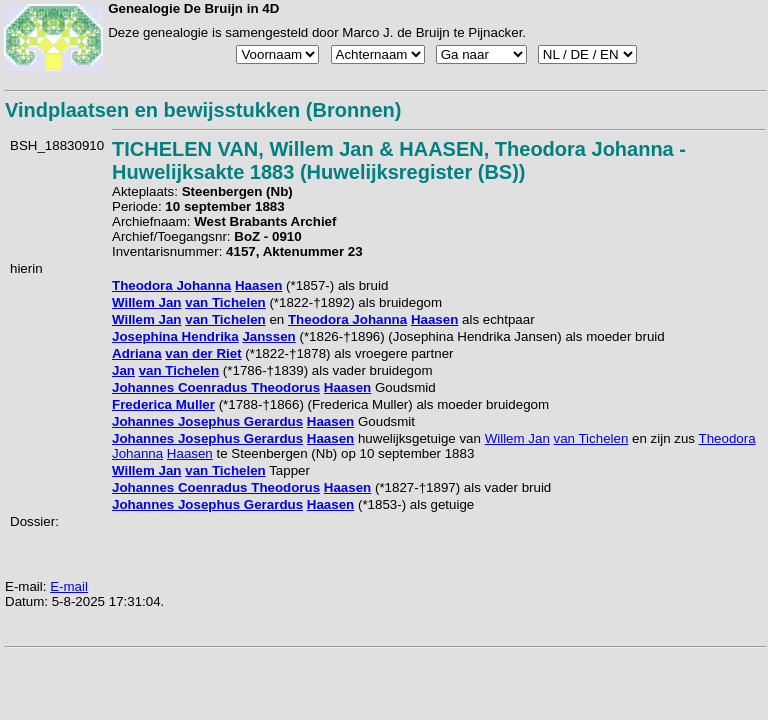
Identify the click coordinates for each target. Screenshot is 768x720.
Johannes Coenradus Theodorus (216, 387)
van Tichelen (225, 302)
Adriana (137, 353)
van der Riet (203, 353)
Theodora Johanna (171, 285)
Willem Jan (147, 302)
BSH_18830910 (57, 145)
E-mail (69, 586)
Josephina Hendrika (175, 336)
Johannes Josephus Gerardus (207, 421)
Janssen (268, 336)
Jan (123, 370)
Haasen (258, 285)
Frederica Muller (163, 404)
